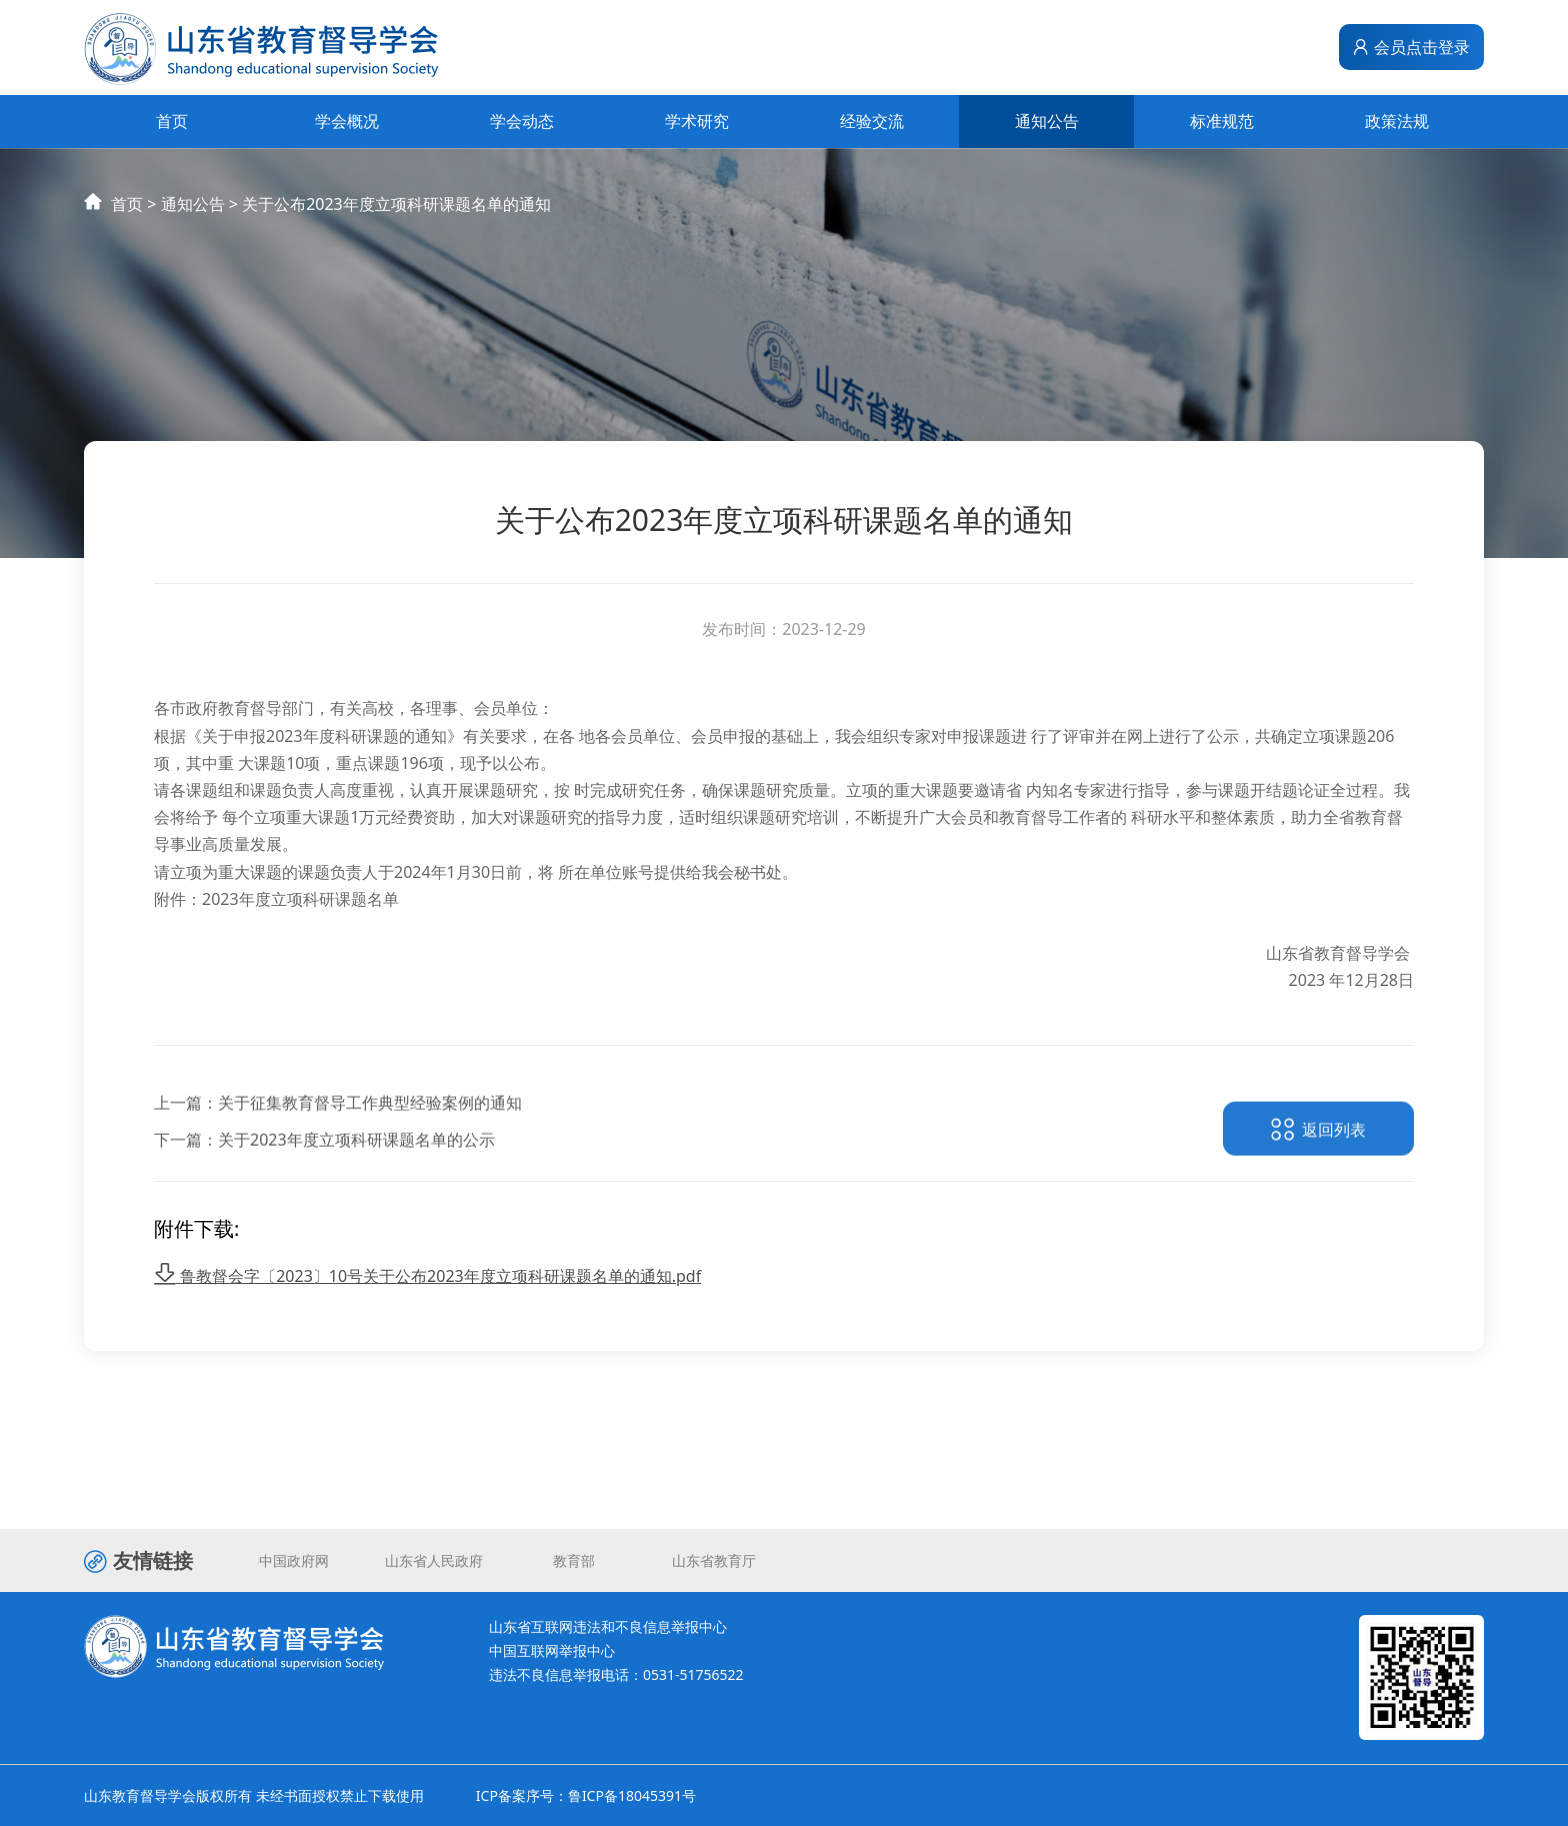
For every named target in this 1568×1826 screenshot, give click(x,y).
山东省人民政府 (434, 1560)
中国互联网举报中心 (552, 1650)
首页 (172, 121)
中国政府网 (294, 1560)
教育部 (574, 1560)
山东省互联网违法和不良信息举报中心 (608, 1626)
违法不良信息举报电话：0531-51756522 (616, 1674)
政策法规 (1397, 121)
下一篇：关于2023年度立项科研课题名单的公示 (324, 1174)
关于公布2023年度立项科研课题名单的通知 (396, 223)
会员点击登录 (1411, 47)
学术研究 (697, 121)
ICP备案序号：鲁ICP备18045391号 (586, 1795)
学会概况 (347, 121)
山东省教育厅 (714, 1560)
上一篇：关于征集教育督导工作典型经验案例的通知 (338, 1137)
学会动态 (522, 121)
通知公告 (1047, 121)
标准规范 (1222, 121)
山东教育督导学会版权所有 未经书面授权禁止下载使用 (254, 1795)
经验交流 (872, 121)
